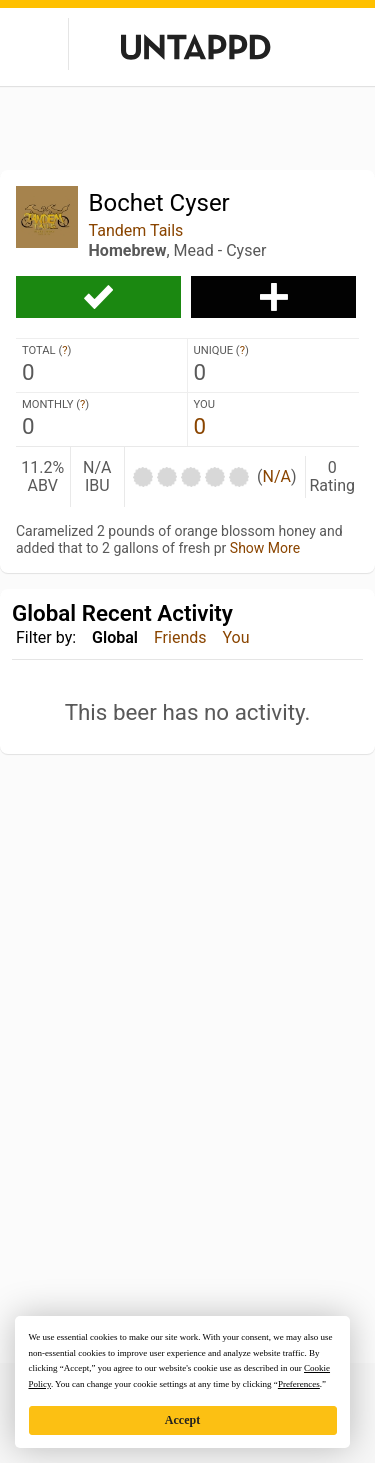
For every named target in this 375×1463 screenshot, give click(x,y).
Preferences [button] (299, 1384)
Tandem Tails (136, 230)
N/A (276, 476)
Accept (182, 1420)
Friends (180, 637)
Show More (265, 548)
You (236, 637)
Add (273, 297)
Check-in (98, 297)
